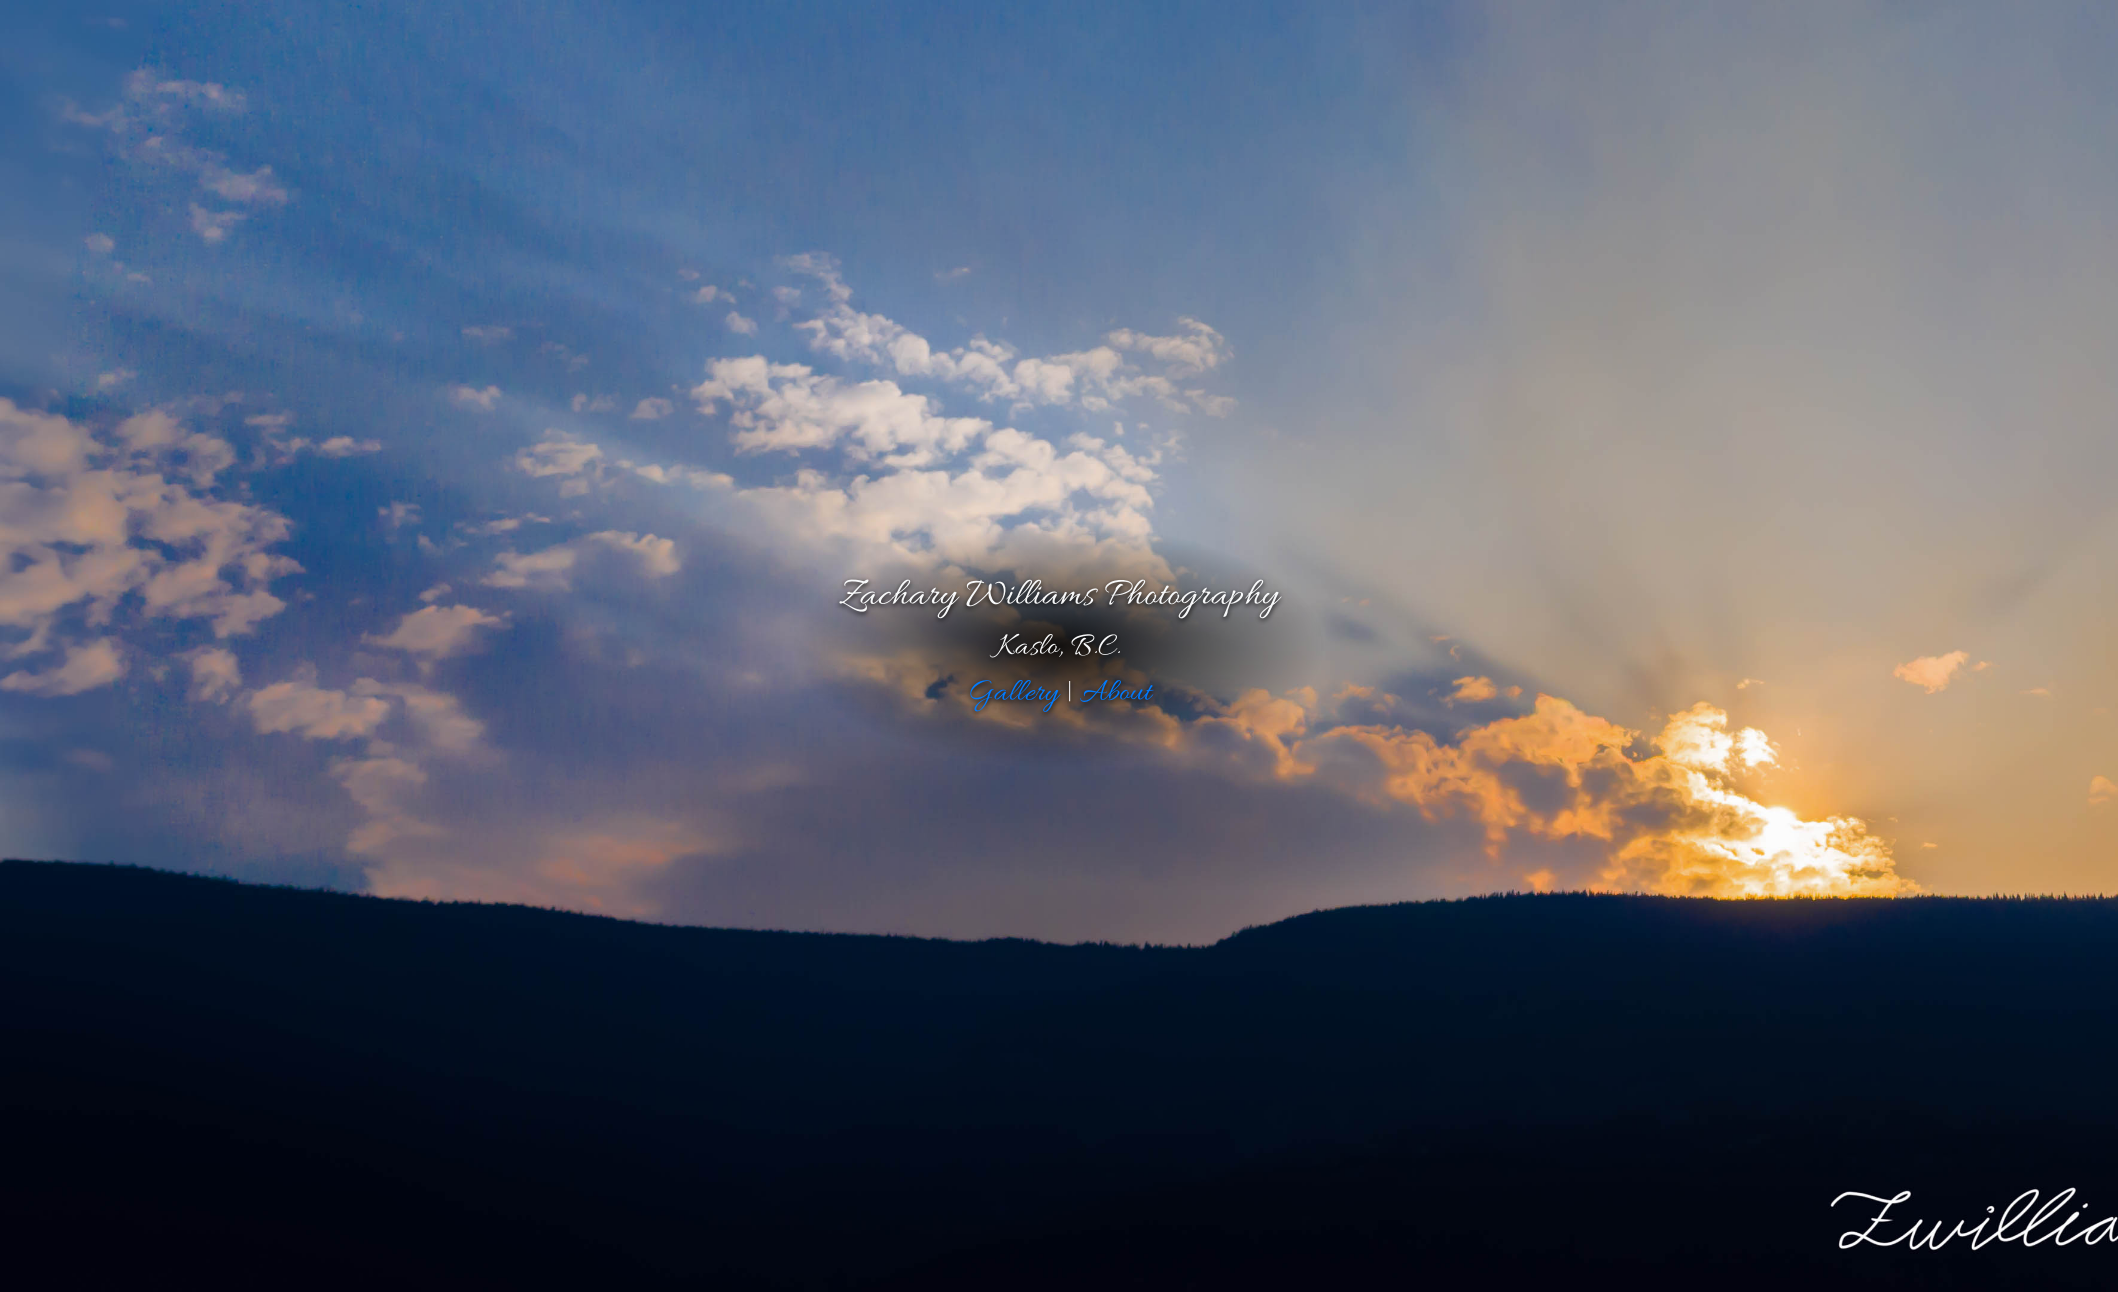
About (1115, 693)
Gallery (1013, 693)
